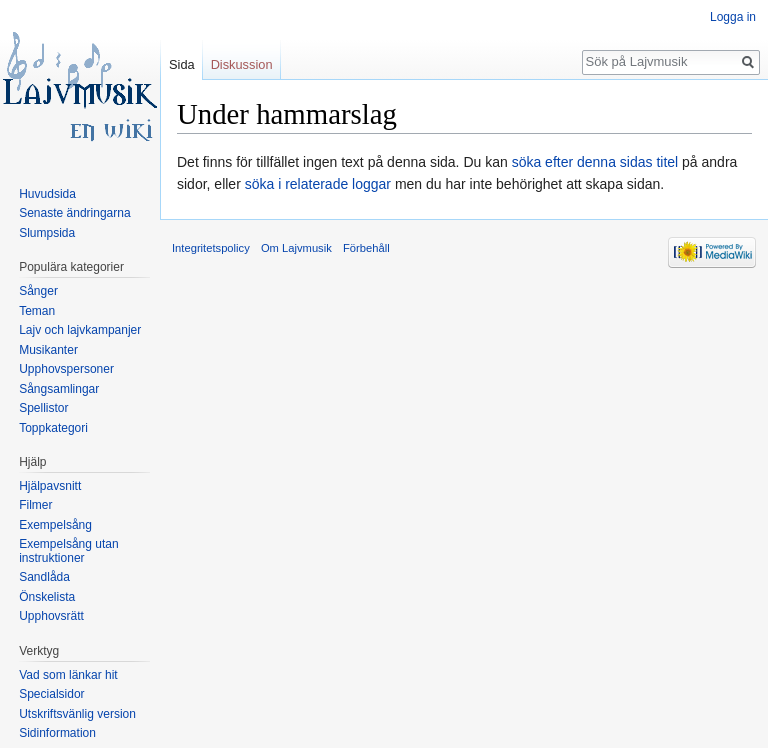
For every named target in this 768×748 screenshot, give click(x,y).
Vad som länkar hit (68, 675)
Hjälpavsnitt (50, 486)
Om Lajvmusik (296, 248)
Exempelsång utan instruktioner (68, 551)
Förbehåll (366, 248)
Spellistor (43, 408)
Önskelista (47, 597)
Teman (37, 311)
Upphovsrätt (51, 616)
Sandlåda (44, 577)
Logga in (733, 17)
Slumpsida (47, 233)
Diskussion (242, 64)
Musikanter (48, 350)
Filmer (35, 505)
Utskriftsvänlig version (77, 714)
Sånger (38, 291)
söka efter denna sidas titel (595, 162)
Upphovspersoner (66, 369)
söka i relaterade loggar (318, 184)
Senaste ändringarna (74, 213)
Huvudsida (47, 194)
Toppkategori (53, 428)
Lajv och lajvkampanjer (80, 330)
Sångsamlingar (59, 389)
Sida (182, 64)
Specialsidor (51, 694)
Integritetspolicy (211, 248)
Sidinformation (57, 733)
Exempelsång (55, 525)
